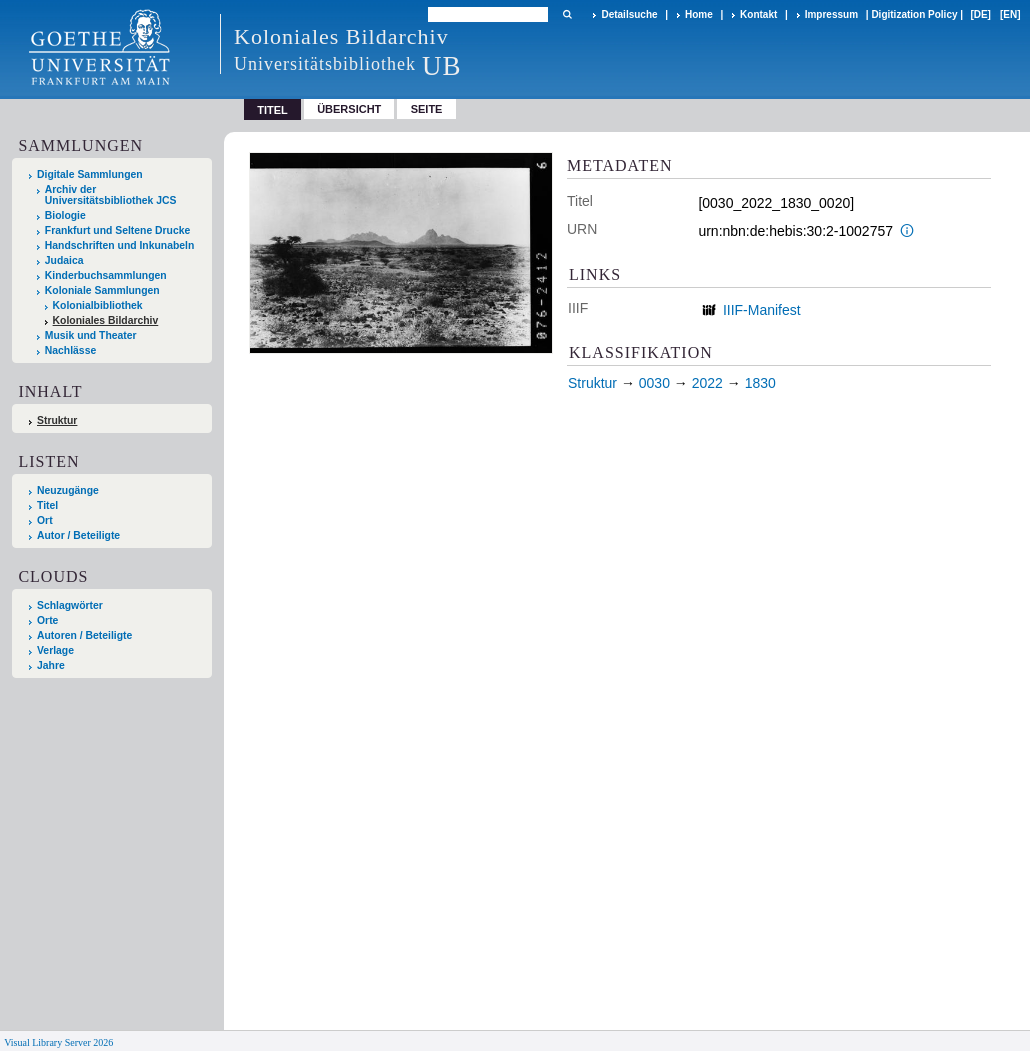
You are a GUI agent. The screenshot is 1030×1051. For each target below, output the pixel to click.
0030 (654, 383)
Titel (47, 505)
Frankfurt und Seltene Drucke (118, 230)
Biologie (65, 215)
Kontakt (758, 14)
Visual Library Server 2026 (58, 1042)
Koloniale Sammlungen (102, 290)
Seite (427, 109)
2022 (707, 383)
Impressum (831, 14)
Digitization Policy (914, 14)
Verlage (55, 650)
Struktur (57, 420)
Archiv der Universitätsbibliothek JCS (111, 195)
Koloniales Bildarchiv (106, 320)
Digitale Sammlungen (90, 174)
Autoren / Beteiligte (84, 635)
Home (699, 14)
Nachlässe (70, 350)
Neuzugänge (68, 490)
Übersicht (349, 109)
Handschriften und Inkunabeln (120, 245)
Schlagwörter (70, 605)
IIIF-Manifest (762, 310)
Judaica (64, 260)
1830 (760, 383)
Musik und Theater (91, 335)
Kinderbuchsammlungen (106, 275)
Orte (47, 620)
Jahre (51, 665)
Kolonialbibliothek (98, 305)
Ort (45, 520)
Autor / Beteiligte (78, 535)
